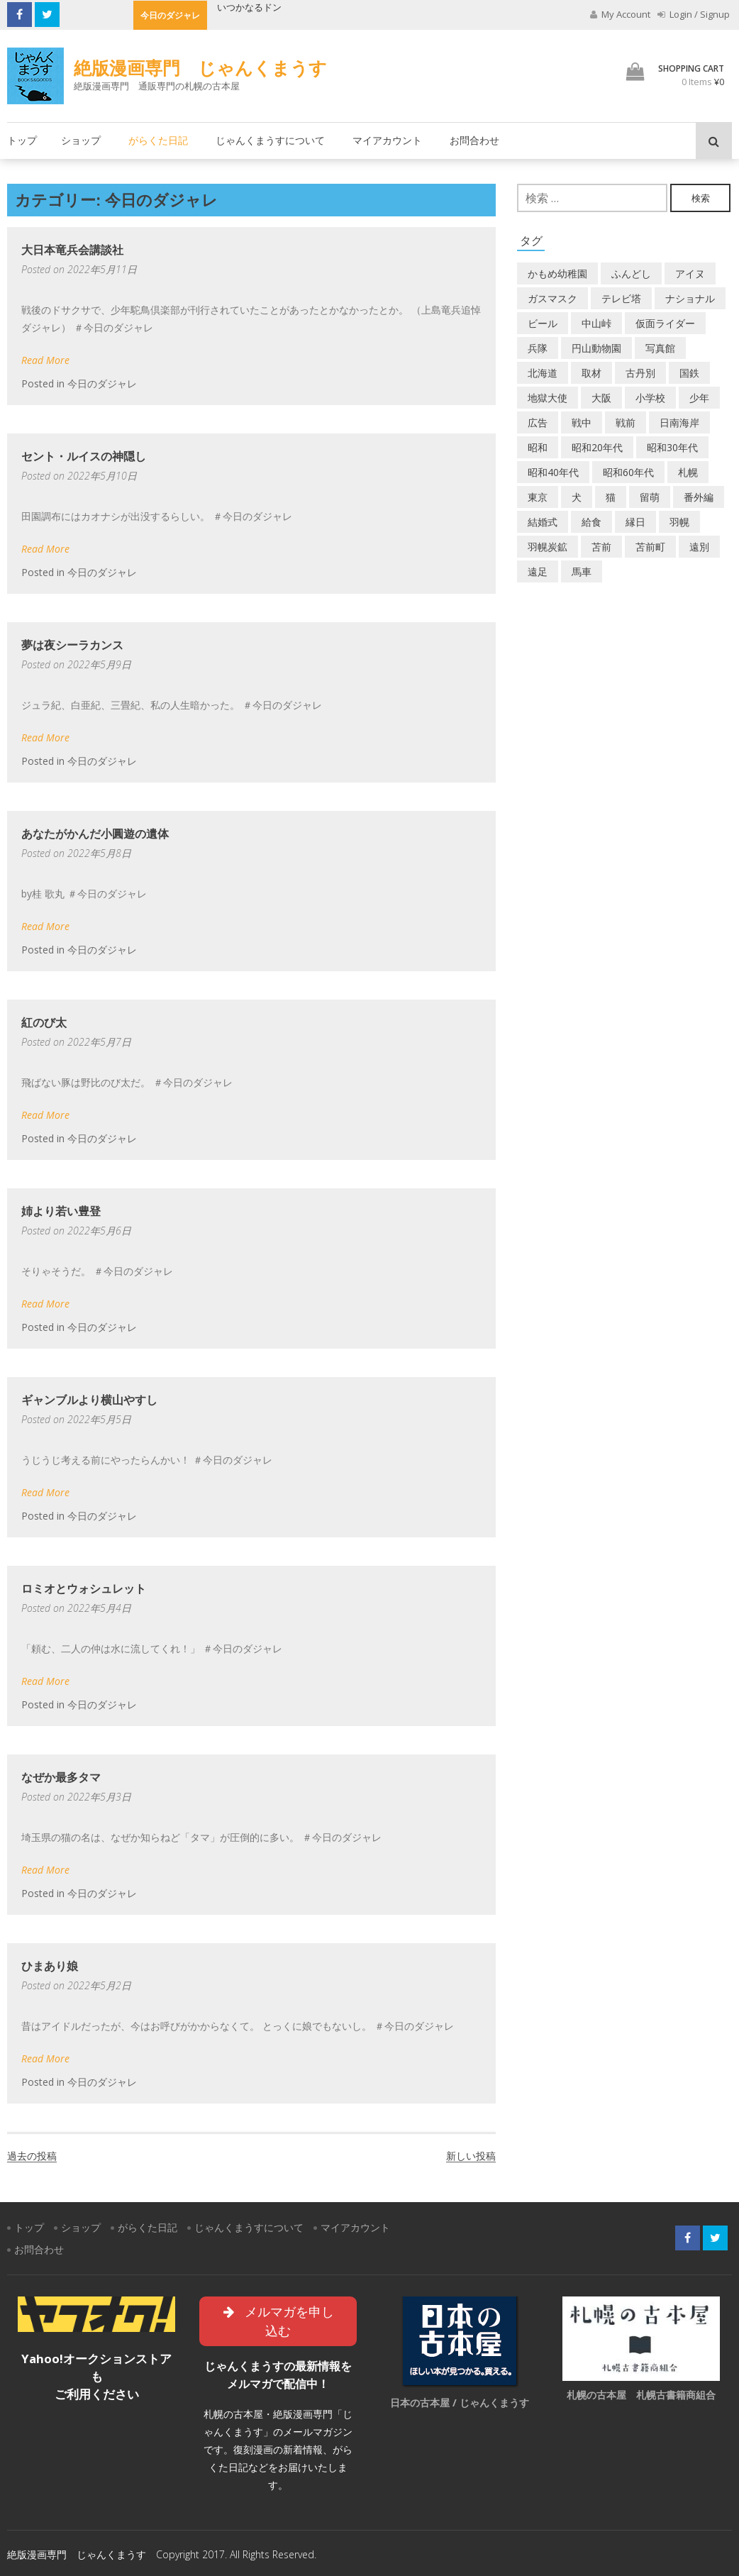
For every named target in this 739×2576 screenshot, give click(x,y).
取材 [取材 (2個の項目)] (591, 373)
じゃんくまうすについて (270, 140)
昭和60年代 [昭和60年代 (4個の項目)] (628, 472)
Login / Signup (693, 14)
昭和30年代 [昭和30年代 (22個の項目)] (672, 447)
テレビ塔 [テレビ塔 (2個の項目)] (621, 298)
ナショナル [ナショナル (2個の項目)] (690, 298)
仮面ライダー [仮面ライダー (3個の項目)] (665, 323)
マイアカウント (387, 140)
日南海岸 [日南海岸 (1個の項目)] (679, 422)
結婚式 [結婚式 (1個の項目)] (542, 522)
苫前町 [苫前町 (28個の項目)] (650, 546)
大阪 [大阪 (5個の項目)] (601, 397)
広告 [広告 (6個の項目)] (538, 422)
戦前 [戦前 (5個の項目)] (625, 422)
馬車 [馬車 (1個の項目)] (581, 571)
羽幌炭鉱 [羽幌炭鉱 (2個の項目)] (547, 546)
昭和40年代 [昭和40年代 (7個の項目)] (553, 472)
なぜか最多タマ (61, 1777)
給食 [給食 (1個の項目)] (591, 522)
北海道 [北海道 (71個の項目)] (542, 373)
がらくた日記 (158, 140)
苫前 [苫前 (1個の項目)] (601, 546)
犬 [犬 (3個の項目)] (577, 497)
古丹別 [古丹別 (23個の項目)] (640, 373)
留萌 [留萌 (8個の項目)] (650, 497)
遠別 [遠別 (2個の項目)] (699, 546)
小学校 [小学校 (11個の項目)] (650, 397)
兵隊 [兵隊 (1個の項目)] (538, 348)
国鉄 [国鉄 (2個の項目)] (689, 373)
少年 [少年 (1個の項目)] (699, 397)
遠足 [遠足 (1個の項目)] (538, 571)
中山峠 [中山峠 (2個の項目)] (596, 323)
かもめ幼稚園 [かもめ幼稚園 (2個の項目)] (557, 273)
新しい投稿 (471, 2155)
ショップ (81, 140)
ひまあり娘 (49, 1966)
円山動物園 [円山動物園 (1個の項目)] (596, 348)
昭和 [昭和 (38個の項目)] (538, 447)
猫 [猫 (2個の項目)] (611, 497)
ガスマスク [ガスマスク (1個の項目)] (552, 298)
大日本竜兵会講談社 (72, 250)
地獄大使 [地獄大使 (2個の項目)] (547, 397)
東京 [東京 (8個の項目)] (538, 497)
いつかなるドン (249, 7)
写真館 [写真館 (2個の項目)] (660, 348)
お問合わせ (474, 140)
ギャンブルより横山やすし (89, 1400)
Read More (45, 360)
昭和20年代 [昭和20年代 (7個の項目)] (597, 447)
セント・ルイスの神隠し (83, 456)
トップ (22, 140)
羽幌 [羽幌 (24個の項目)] (679, 522)
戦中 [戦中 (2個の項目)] (581, 422)
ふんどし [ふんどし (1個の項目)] (631, 273)
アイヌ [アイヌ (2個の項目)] (690, 273)
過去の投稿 (32, 2155)
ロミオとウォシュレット (83, 1588)
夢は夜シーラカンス (72, 645)
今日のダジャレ (102, 383)
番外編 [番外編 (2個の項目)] (698, 497)
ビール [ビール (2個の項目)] (542, 323)
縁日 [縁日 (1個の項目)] (635, 522)
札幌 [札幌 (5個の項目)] (688, 472)
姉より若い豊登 (61, 1211)
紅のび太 (44, 1022)
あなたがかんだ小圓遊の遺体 (95, 833)
